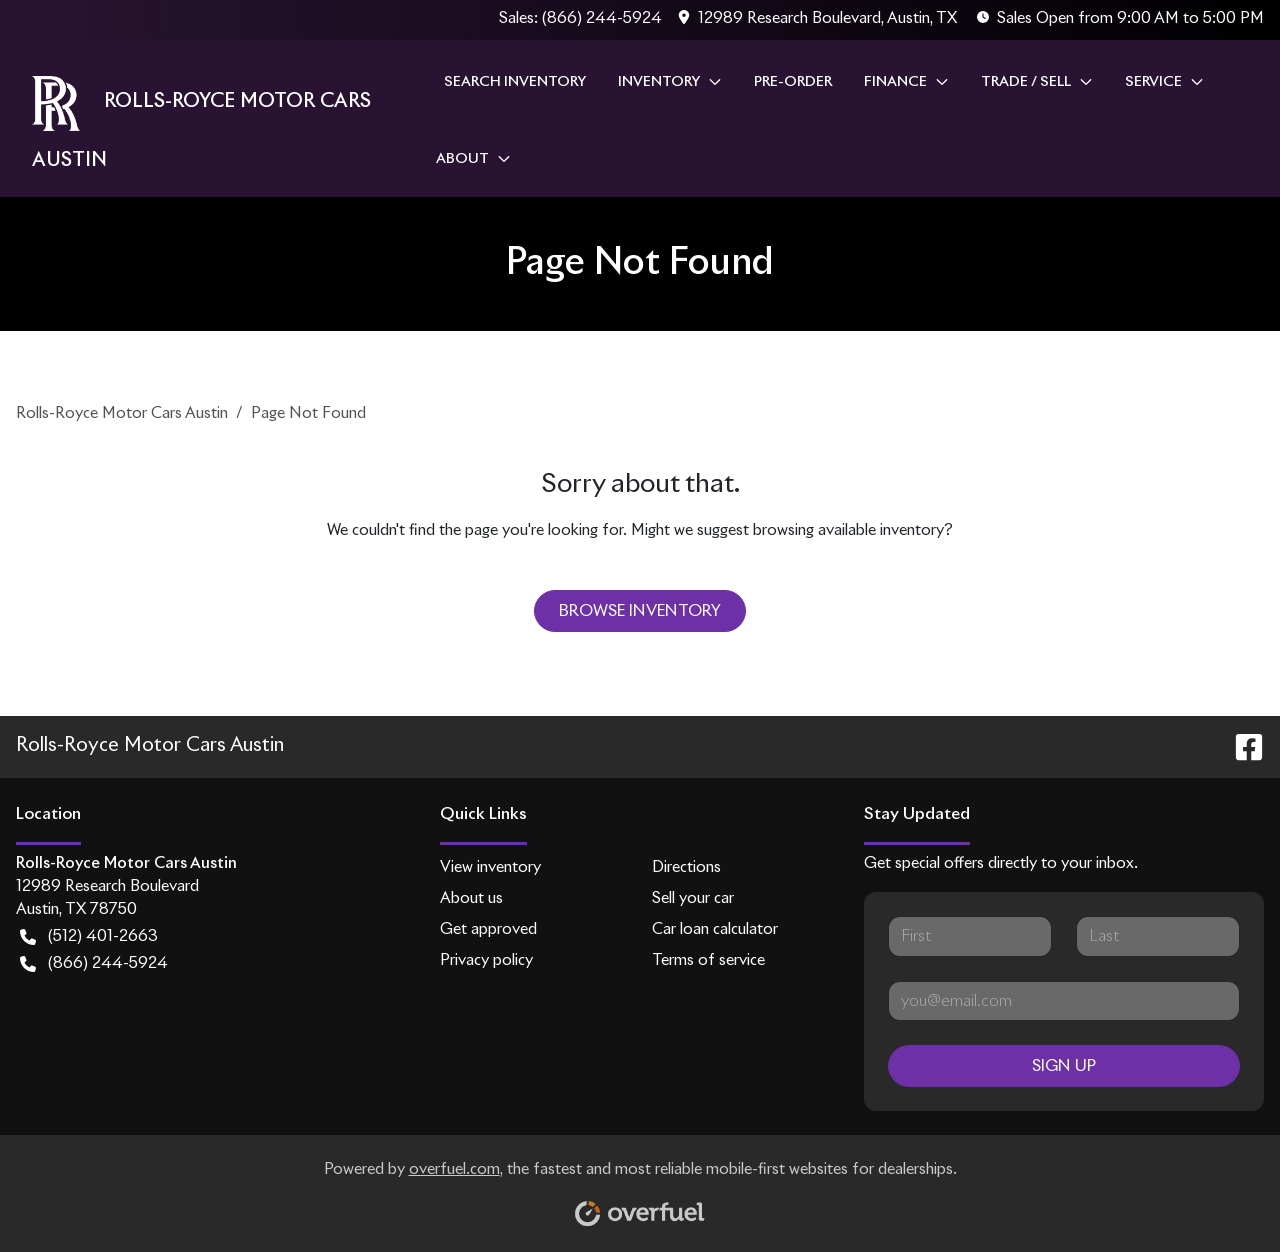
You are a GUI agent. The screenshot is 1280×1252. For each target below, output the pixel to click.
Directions (686, 867)
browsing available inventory (848, 530)
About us (471, 898)
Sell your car (693, 898)
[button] (819, 19)
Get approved (488, 929)
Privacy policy (486, 960)
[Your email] (1064, 1001)
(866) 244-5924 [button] (94, 964)
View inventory (490, 867)
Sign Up (1064, 1066)
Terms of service (708, 960)
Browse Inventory (640, 611)
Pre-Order (793, 82)
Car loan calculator (715, 929)
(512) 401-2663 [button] (89, 937)
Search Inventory (515, 82)
